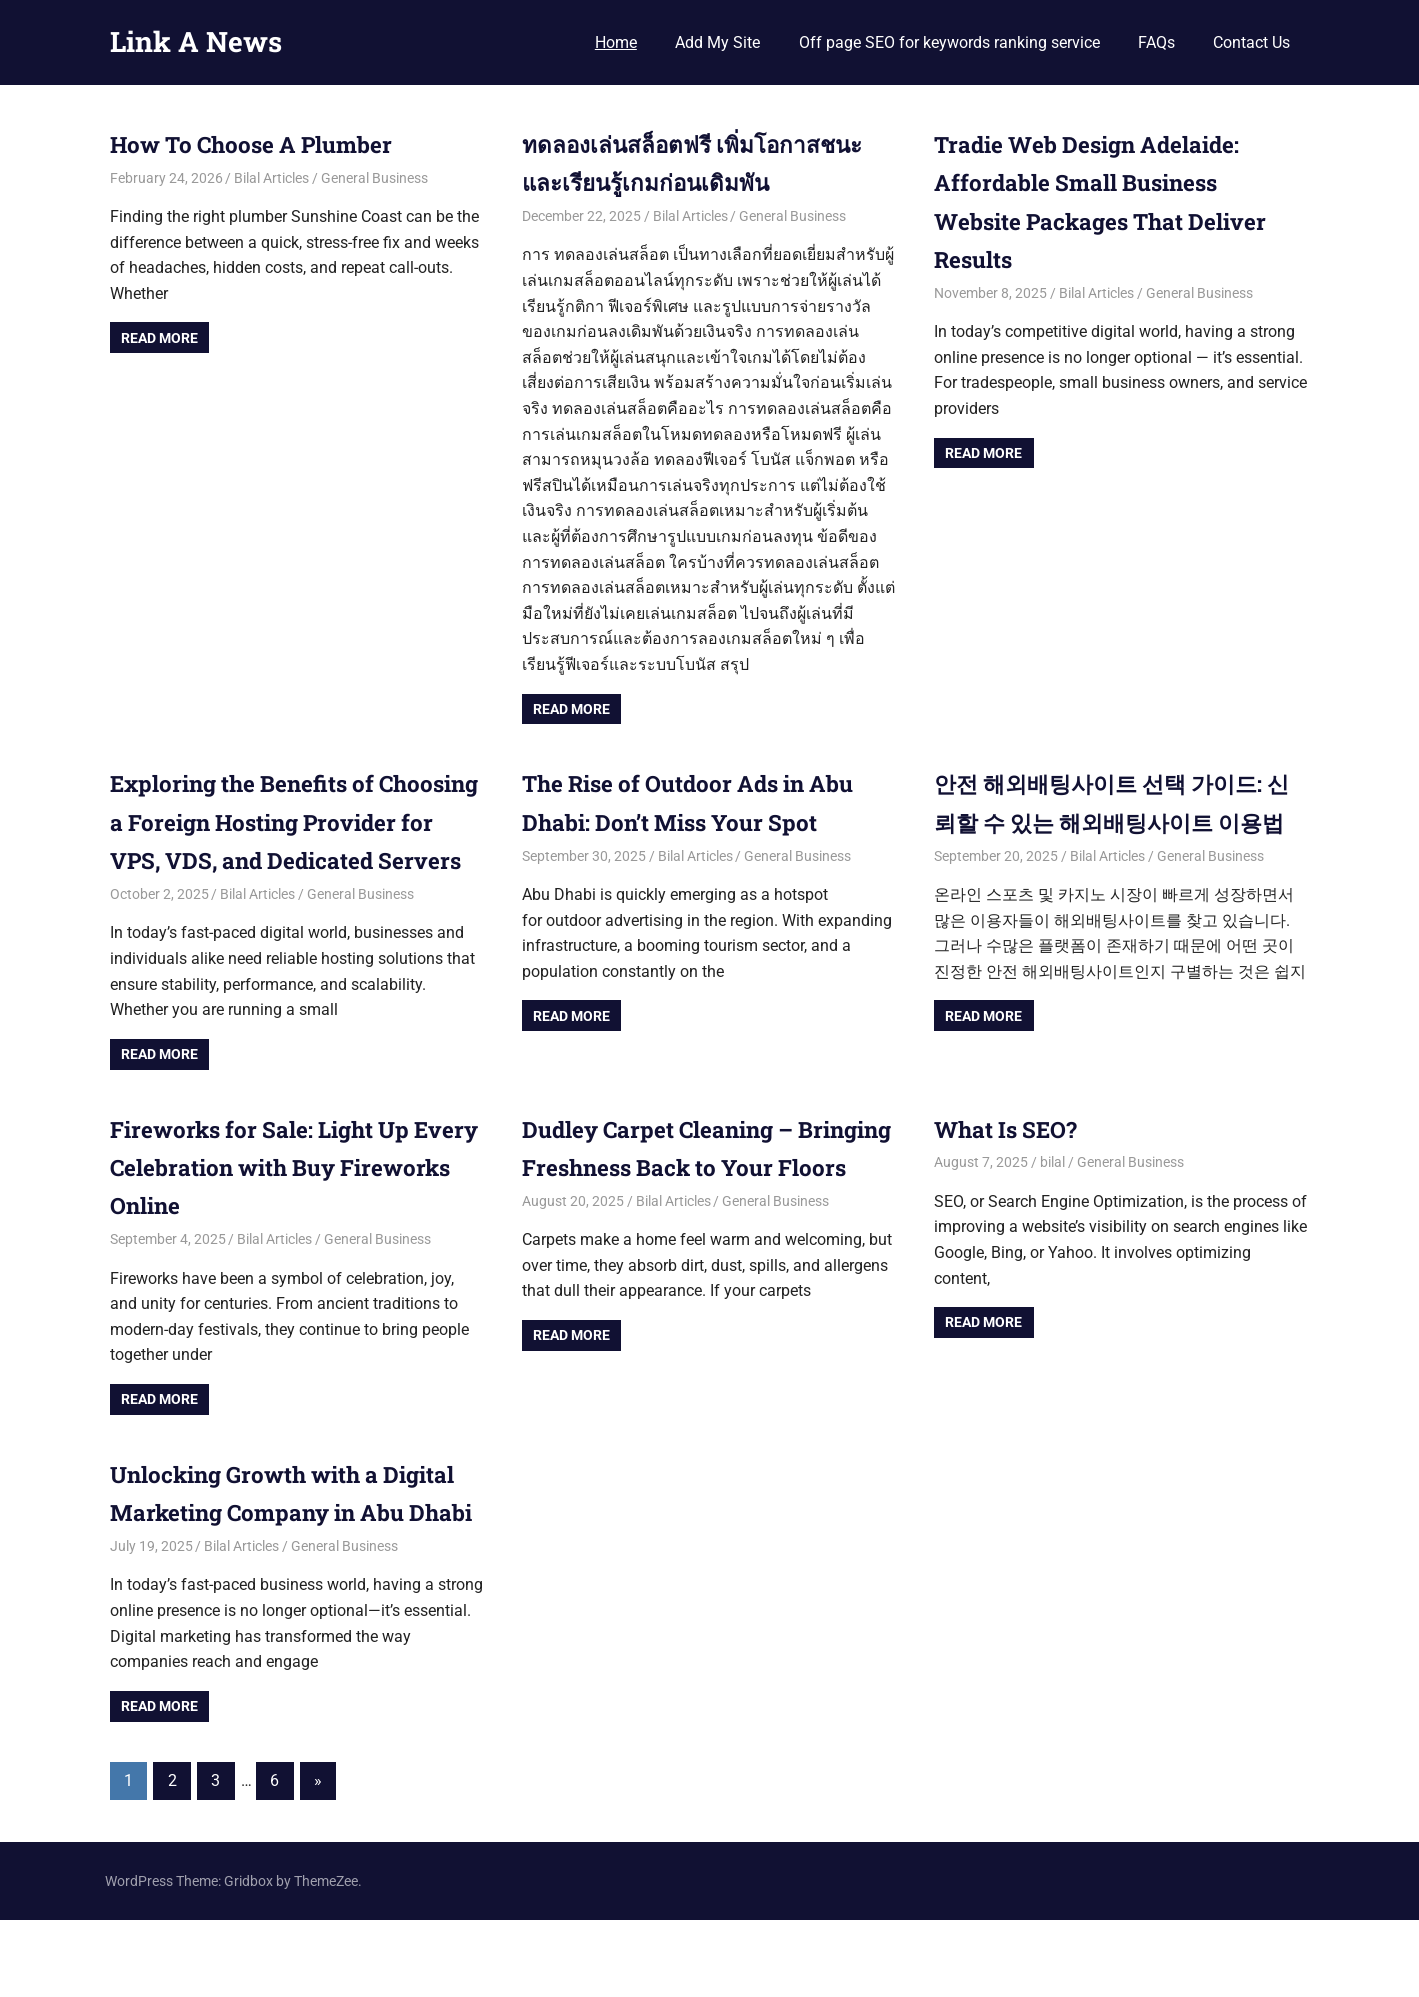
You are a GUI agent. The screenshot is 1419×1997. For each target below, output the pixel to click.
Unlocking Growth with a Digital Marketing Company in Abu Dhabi (284, 1550)
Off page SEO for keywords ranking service (949, 42)
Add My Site (717, 42)
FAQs (1156, 42)
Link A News (196, 41)
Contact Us (1251, 42)
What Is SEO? (1011, 1167)
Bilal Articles (271, 178)
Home (616, 42)
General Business (374, 178)
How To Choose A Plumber (266, 144)
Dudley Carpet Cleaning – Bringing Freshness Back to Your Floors (680, 1205)
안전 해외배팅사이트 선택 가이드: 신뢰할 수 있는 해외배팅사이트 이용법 (1114, 821)
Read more (159, 338)
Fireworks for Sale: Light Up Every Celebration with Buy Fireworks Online (271, 1205)
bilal (1052, 1201)
